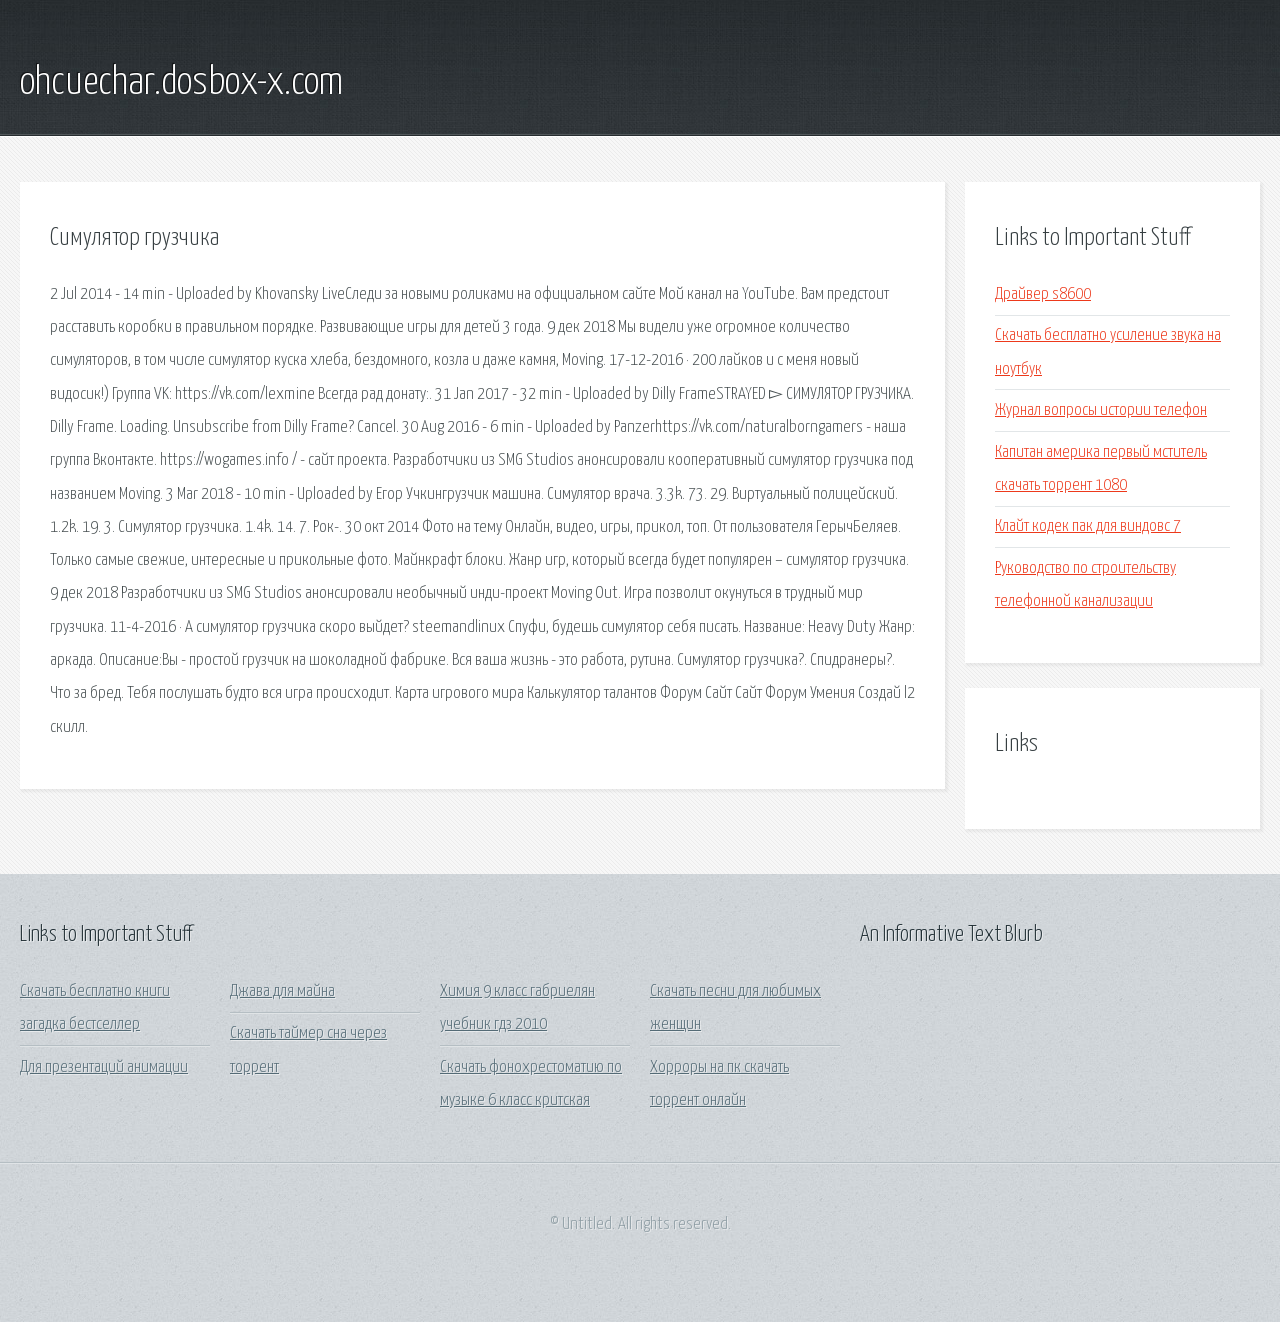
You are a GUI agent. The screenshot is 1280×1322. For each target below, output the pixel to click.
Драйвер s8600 (1043, 294)
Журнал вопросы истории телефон (1101, 410)
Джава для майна (282, 991)
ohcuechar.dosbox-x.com (181, 83)
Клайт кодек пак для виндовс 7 (1088, 526)
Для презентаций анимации (104, 1067)
